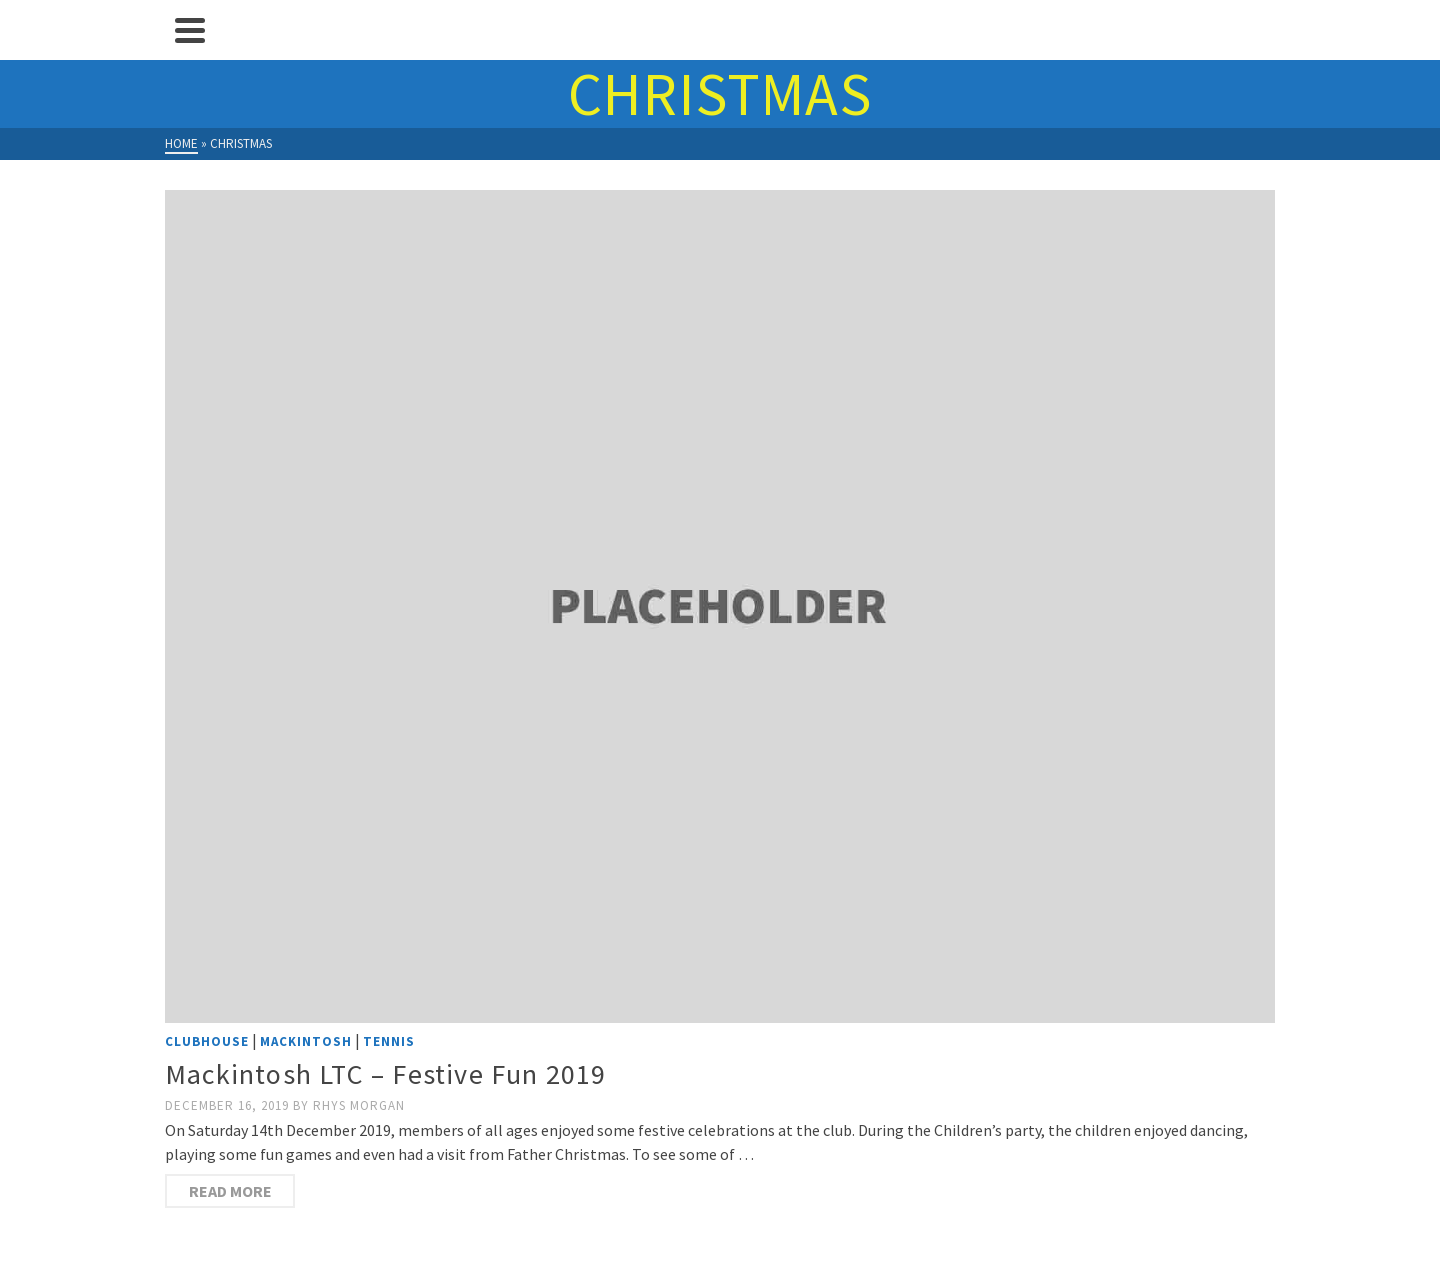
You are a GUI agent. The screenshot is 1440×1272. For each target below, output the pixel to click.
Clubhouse (207, 1041)
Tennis (389, 1041)
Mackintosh (306, 1041)
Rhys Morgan (359, 1105)
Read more (230, 1191)
